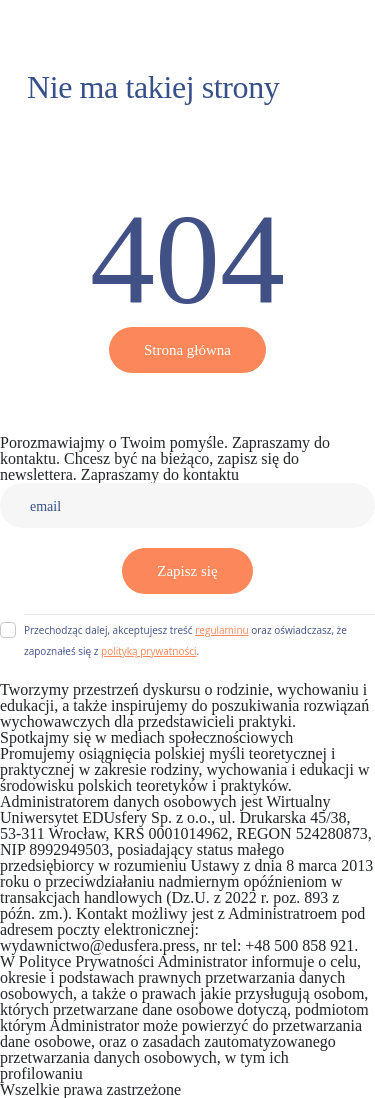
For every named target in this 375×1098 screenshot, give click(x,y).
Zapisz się (187, 571)
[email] (187, 505)
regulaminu (221, 630)
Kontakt (269, 474)
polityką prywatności (148, 651)
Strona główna (187, 350)
